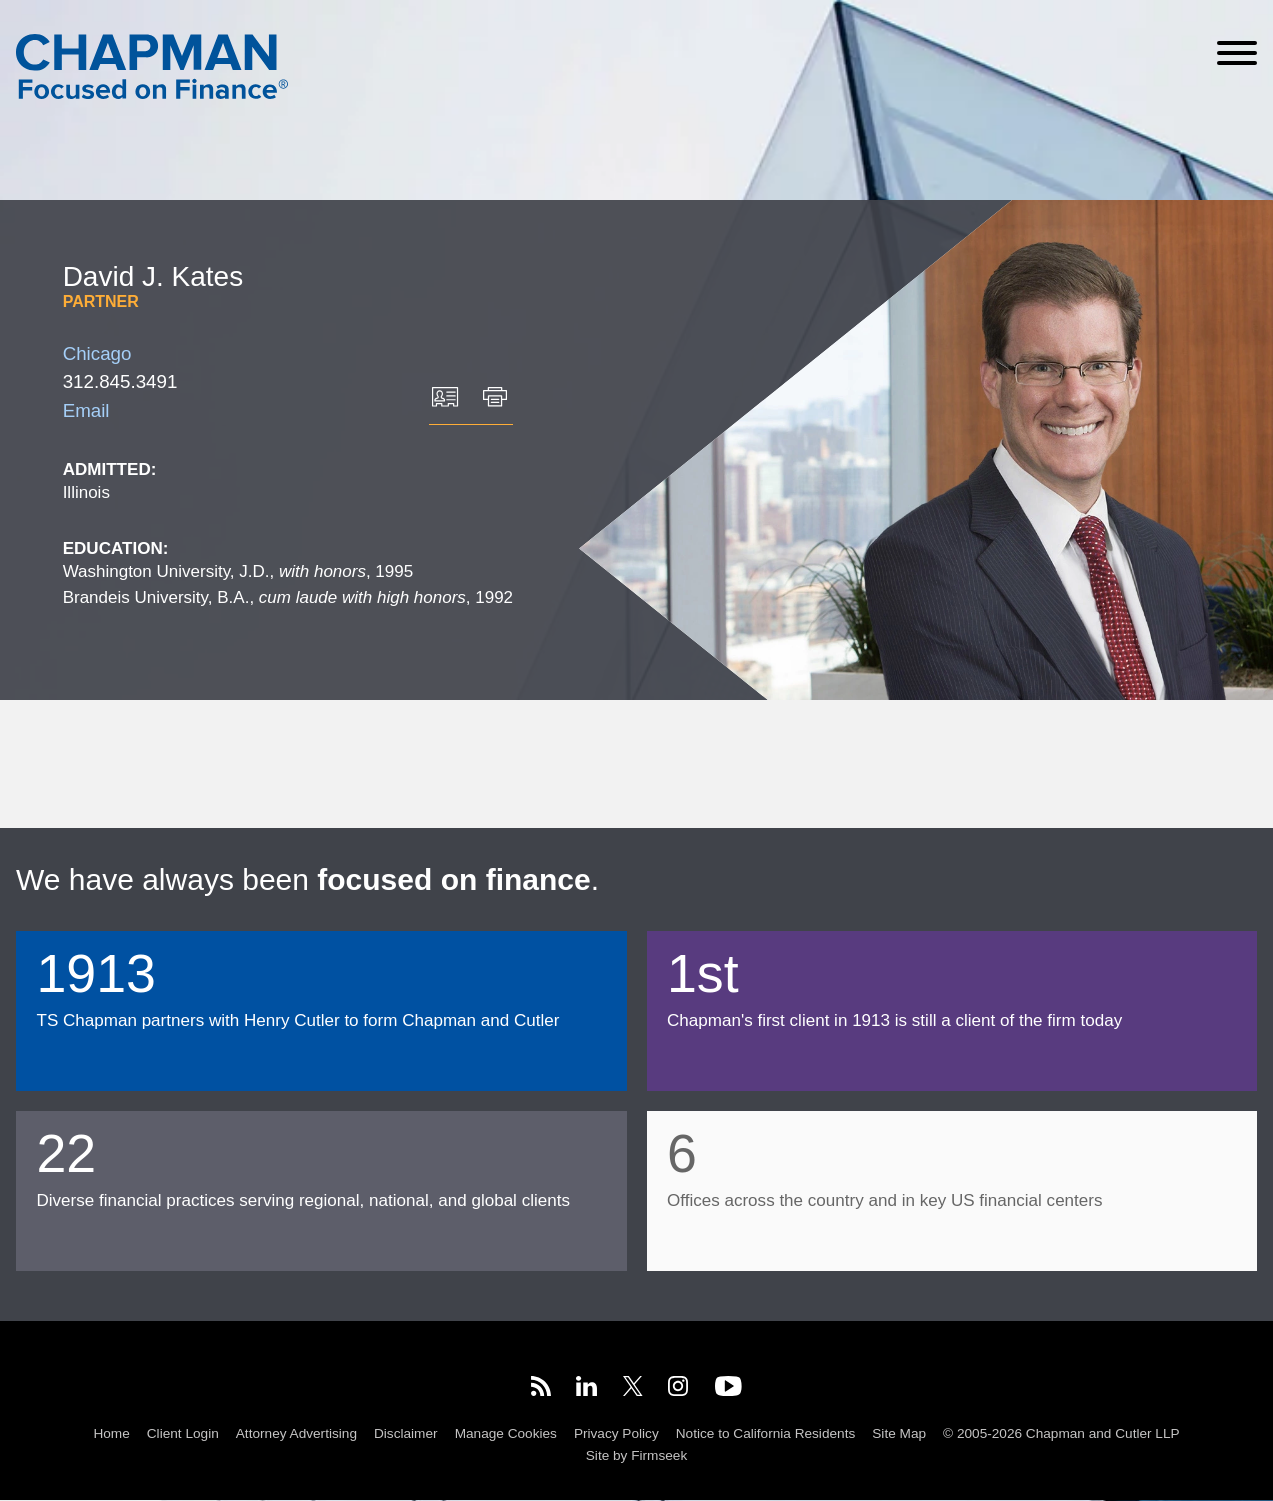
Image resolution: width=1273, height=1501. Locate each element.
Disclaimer (406, 1434)
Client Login (183, 1434)
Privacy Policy (616, 1434)
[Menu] (1237, 53)
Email (86, 410)
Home (111, 1434)
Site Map (899, 1434)
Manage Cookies (506, 1434)
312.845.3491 (120, 381)
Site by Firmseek (636, 1456)
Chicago (97, 353)
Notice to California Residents (765, 1434)
